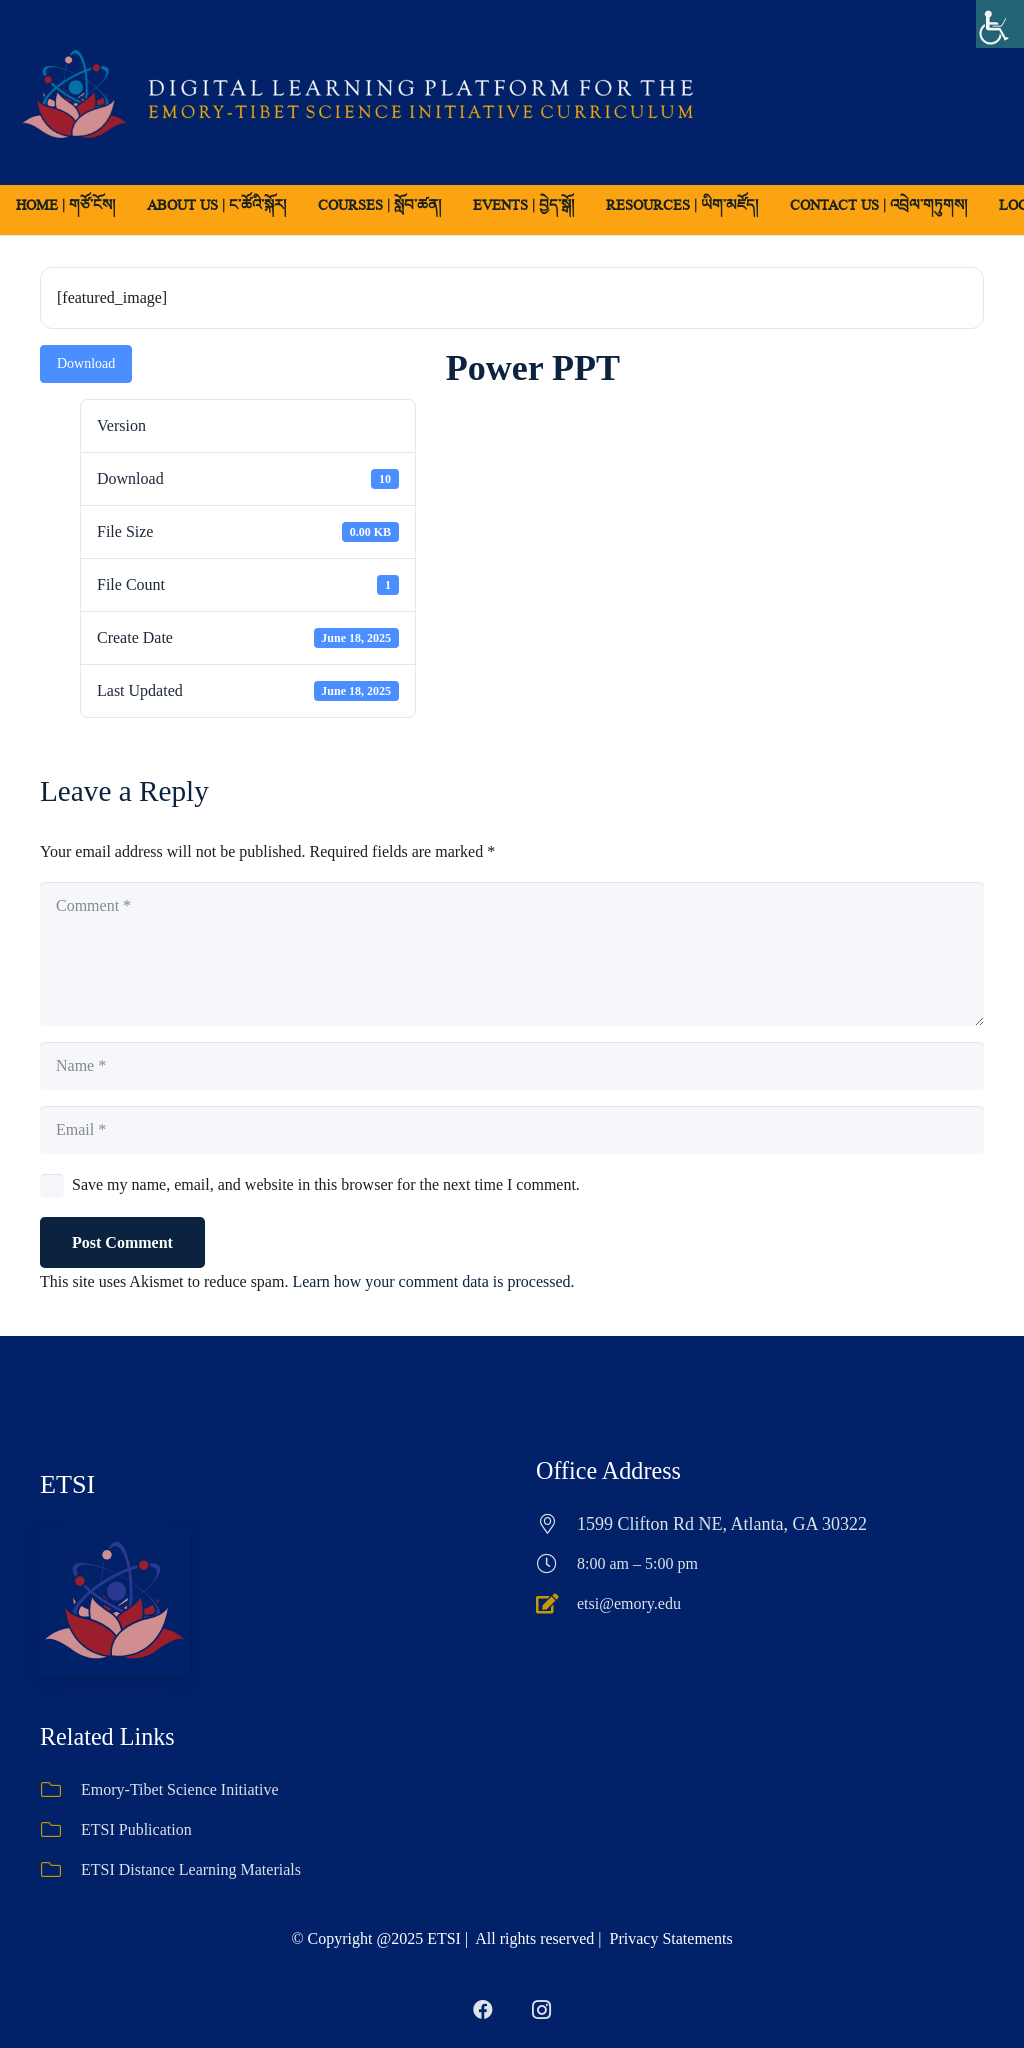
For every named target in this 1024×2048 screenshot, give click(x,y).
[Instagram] (541, 2010)
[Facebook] (483, 2010)
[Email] (512, 1130)
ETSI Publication (136, 1829)
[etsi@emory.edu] (556, 1604)
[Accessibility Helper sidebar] (1000, 24)
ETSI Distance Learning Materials (191, 1869)
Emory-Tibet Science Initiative (180, 1789)
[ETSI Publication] (60, 1830)
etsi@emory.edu (629, 1603)
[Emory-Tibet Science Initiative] (60, 1790)
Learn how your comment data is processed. (433, 1281)
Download (86, 363)
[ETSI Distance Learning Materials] (60, 1870)
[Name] (512, 1066)
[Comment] (512, 954)
